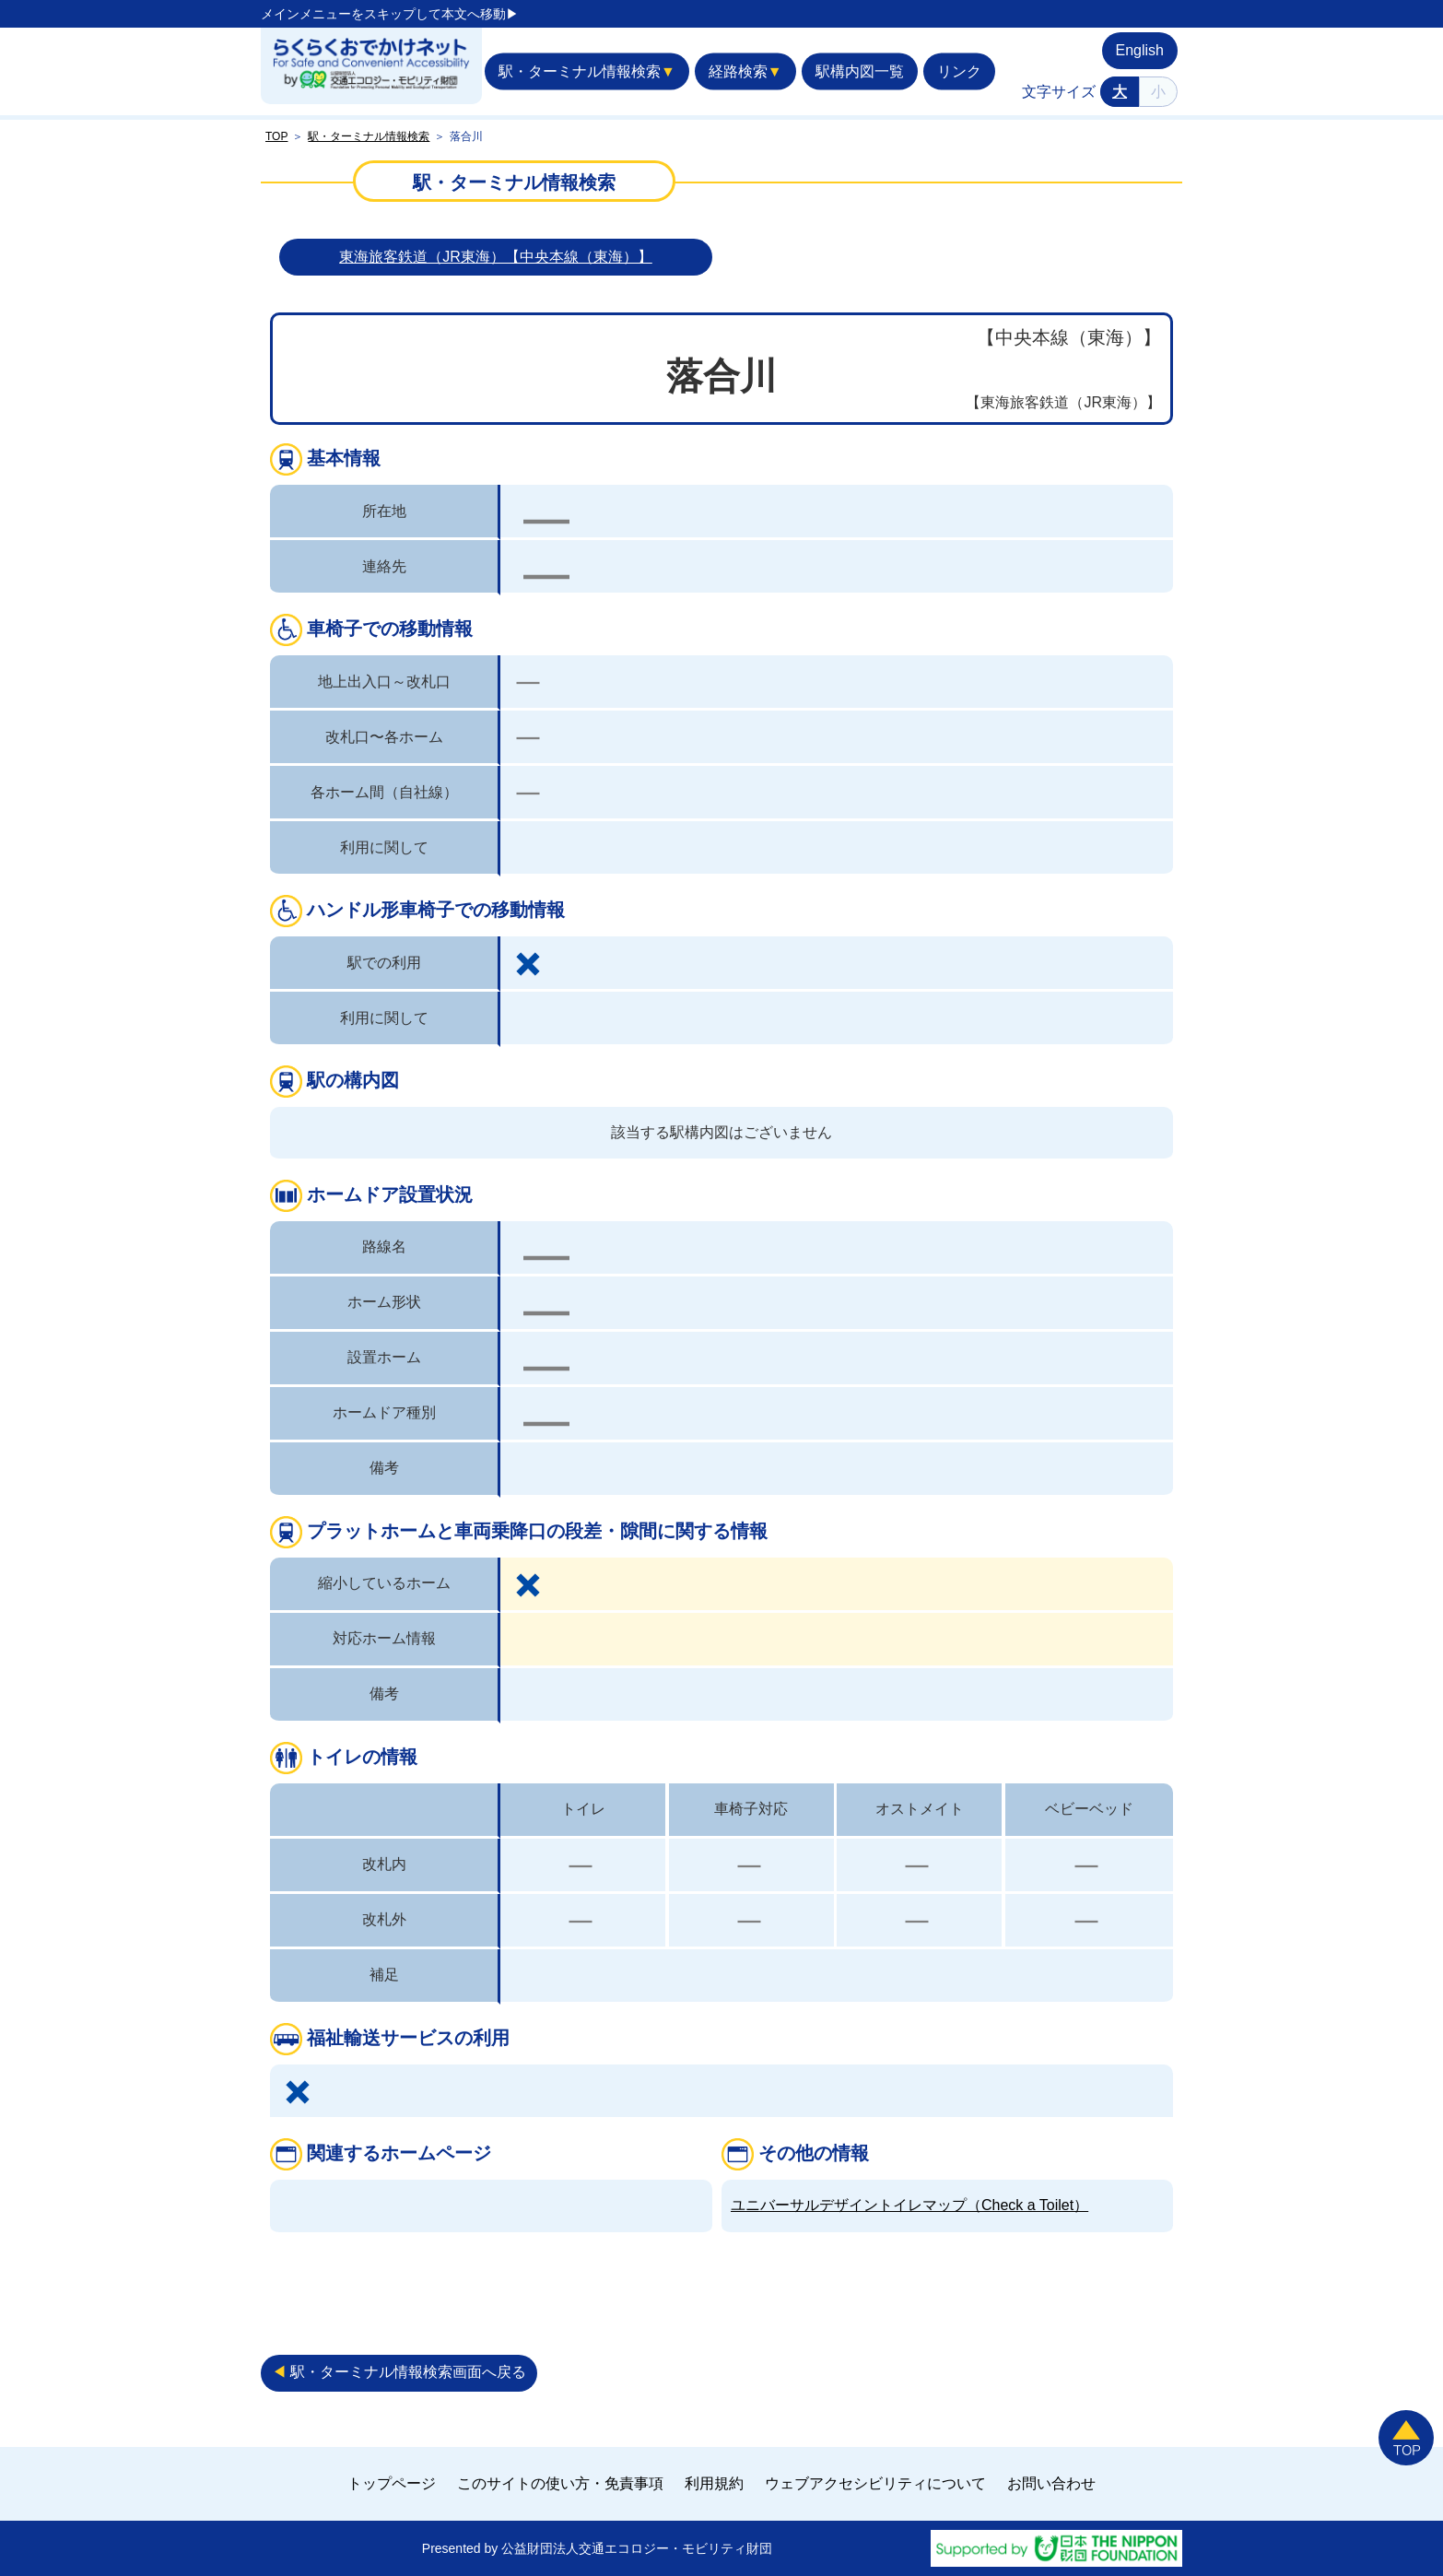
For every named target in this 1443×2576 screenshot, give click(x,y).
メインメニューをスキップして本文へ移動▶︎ (390, 13)
